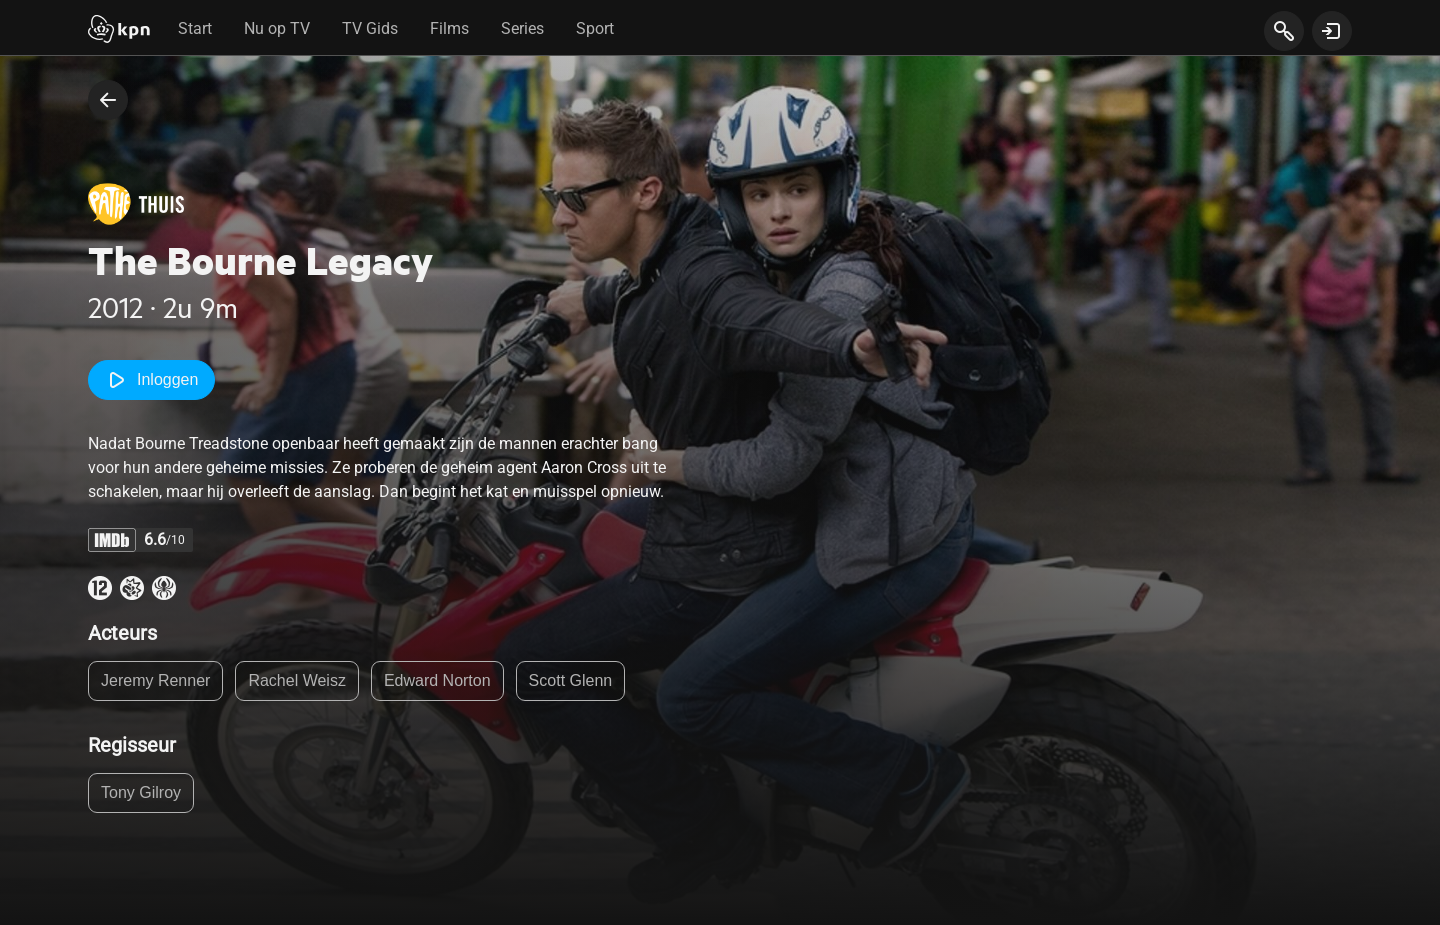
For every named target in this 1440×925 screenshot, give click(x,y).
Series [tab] (522, 28)
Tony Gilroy (141, 792)
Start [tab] (195, 28)
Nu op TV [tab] (277, 28)
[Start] (119, 31)
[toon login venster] (1332, 31)
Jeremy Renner (155, 680)
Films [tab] (449, 28)
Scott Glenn (571, 680)
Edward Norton (437, 680)
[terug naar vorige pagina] (108, 100)
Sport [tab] (595, 28)
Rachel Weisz (297, 680)
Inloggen (151, 380)
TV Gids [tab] (370, 28)
